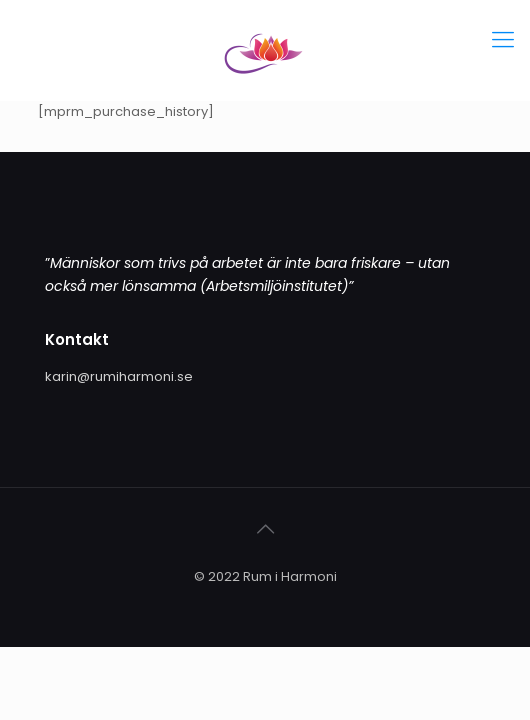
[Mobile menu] (503, 40)
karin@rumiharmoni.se (119, 376)
